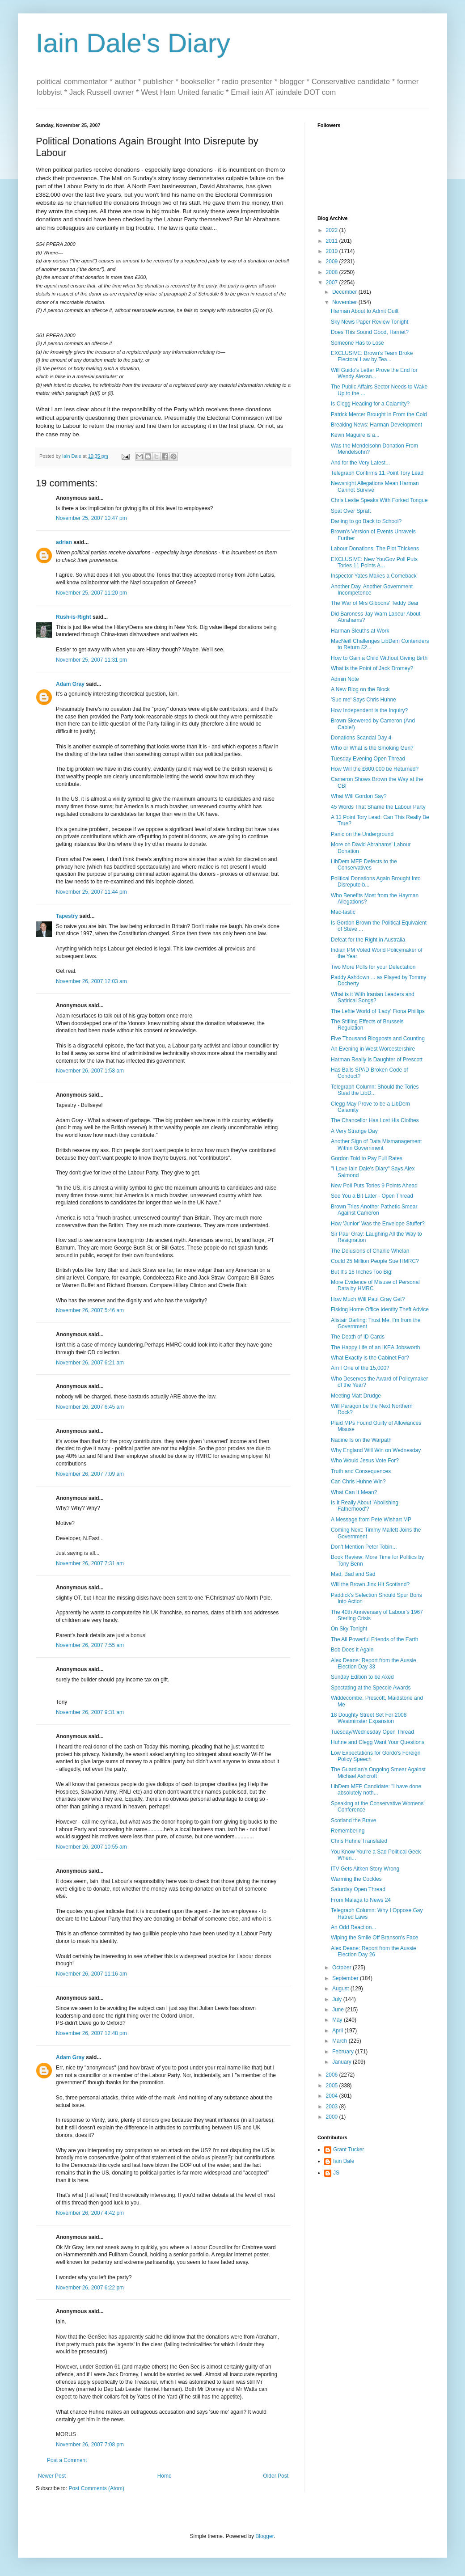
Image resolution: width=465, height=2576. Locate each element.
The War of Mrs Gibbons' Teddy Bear (374, 603)
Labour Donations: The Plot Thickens (375, 548)
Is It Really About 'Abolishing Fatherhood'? (364, 1505)
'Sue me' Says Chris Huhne (363, 700)
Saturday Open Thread (358, 1889)
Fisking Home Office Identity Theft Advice (380, 1309)
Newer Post (52, 2476)
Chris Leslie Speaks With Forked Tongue (379, 500)
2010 (332, 251)
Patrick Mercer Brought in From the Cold (379, 414)
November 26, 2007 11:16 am (91, 1974)
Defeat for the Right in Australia (368, 940)
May (338, 2020)
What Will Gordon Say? (359, 796)
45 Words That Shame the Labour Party (378, 807)
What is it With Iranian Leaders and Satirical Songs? (372, 997)
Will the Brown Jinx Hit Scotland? (370, 1584)
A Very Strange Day (354, 1131)
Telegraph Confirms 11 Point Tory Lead (377, 473)
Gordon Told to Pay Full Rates (366, 1158)
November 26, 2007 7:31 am (90, 1563)
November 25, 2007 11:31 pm (91, 660)
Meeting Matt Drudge (356, 1396)
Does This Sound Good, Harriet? (370, 332)
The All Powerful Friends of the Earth (374, 1639)
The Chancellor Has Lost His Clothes (375, 1120)
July (337, 1999)
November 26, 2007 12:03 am (91, 981)
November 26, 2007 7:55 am (90, 1645)
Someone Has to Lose (357, 343)
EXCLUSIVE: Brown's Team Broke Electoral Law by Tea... (372, 356)
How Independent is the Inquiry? (369, 710)
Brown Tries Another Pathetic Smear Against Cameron (374, 1210)
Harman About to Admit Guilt (364, 311)
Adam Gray (70, 684)
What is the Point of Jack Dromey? (372, 668)
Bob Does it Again (352, 1650)
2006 (332, 2075)
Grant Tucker (348, 2149)
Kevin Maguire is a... (355, 435)
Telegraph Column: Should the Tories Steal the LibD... (375, 1090)
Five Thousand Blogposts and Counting (378, 1038)
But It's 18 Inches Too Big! (362, 1272)
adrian (64, 542)
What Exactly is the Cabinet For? (370, 1358)
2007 (332, 282)
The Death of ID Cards (358, 1337)
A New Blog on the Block (360, 689)
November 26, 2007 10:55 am (91, 1847)
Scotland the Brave (353, 1820)
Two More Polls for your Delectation (373, 967)
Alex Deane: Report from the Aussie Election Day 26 (373, 1951)
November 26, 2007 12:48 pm (91, 2033)
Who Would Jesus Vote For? (365, 1460)
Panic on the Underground (362, 834)
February (343, 2051)
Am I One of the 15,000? (360, 1368)
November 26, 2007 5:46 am (90, 1310)
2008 (332, 272)
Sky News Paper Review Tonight (369, 322)
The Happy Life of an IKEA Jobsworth (375, 1347)
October (342, 1967)
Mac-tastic (343, 912)
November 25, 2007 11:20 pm (91, 593)
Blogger (264, 2536)
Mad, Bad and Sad (353, 1574)
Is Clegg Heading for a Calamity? (370, 404)
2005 (332, 2085)
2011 (332, 241)
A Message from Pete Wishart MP (371, 1519)
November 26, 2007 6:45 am (90, 1407)
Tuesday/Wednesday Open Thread (372, 1732)
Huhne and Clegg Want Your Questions (377, 1742)
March (340, 2041)
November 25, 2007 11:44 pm (91, 892)
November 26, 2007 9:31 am (90, 1712)
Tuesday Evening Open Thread (368, 759)
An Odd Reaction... (353, 1927)
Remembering (347, 1831)
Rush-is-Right (73, 617)
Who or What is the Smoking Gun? (372, 748)
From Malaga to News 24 (361, 1900)
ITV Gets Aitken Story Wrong (365, 1869)
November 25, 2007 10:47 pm (91, 518)
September (346, 1978)
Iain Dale (343, 2161)
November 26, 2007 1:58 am (90, 1071)
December (345, 292)
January (342, 2062)
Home (164, 2476)
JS (336, 2173)
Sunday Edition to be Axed (362, 1677)
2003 (332, 2106)
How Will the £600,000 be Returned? (374, 769)
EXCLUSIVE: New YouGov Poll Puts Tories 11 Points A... (374, 562)
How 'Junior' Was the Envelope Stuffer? (378, 1223)
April (338, 2030)
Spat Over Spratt (351, 511)
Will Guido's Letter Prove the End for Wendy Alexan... (374, 373)
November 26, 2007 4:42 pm (90, 2213)
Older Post (275, 2476)
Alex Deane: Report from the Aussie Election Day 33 (373, 1663)
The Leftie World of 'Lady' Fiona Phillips (378, 1011)
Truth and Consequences (361, 1471)
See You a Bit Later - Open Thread (372, 1196)
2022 (332, 230)
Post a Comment (67, 2460)
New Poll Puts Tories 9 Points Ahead (374, 1185)
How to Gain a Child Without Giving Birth (379, 658)
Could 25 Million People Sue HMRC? (375, 1261)
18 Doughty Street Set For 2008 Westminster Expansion (368, 1718)
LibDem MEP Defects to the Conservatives (364, 864)
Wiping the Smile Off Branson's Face (374, 1937)
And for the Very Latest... (360, 463)
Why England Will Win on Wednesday (376, 1450)
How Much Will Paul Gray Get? (368, 1299)
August (341, 1988)
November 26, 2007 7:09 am (90, 1474)
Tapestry (67, 916)
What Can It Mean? (354, 1492)
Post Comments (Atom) (96, 2488)
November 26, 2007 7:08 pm (90, 2444)
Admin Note (345, 679)
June (338, 2009)
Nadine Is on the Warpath (361, 1440)
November (345, 302)
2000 (332, 2117)
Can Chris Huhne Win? (358, 1481)
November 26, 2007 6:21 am (90, 1363)
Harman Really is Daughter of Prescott (377, 1059)
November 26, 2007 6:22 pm (90, 2288)
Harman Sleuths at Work (360, 631)
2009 (332, 261)
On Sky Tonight (349, 1629)
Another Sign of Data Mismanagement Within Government (376, 1144)
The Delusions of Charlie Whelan (370, 1251)
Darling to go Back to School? (366, 521)
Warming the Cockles (356, 1879)
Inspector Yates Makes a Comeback (374, 576)
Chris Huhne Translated (359, 1841)
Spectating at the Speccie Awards (371, 1688)
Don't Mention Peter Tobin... (364, 1547)
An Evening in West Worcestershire (373, 1049)
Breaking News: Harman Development (376, 425)
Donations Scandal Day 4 (361, 738)
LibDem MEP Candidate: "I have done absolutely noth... (376, 1789)
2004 (332, 2096)
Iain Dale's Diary (133, 43)
